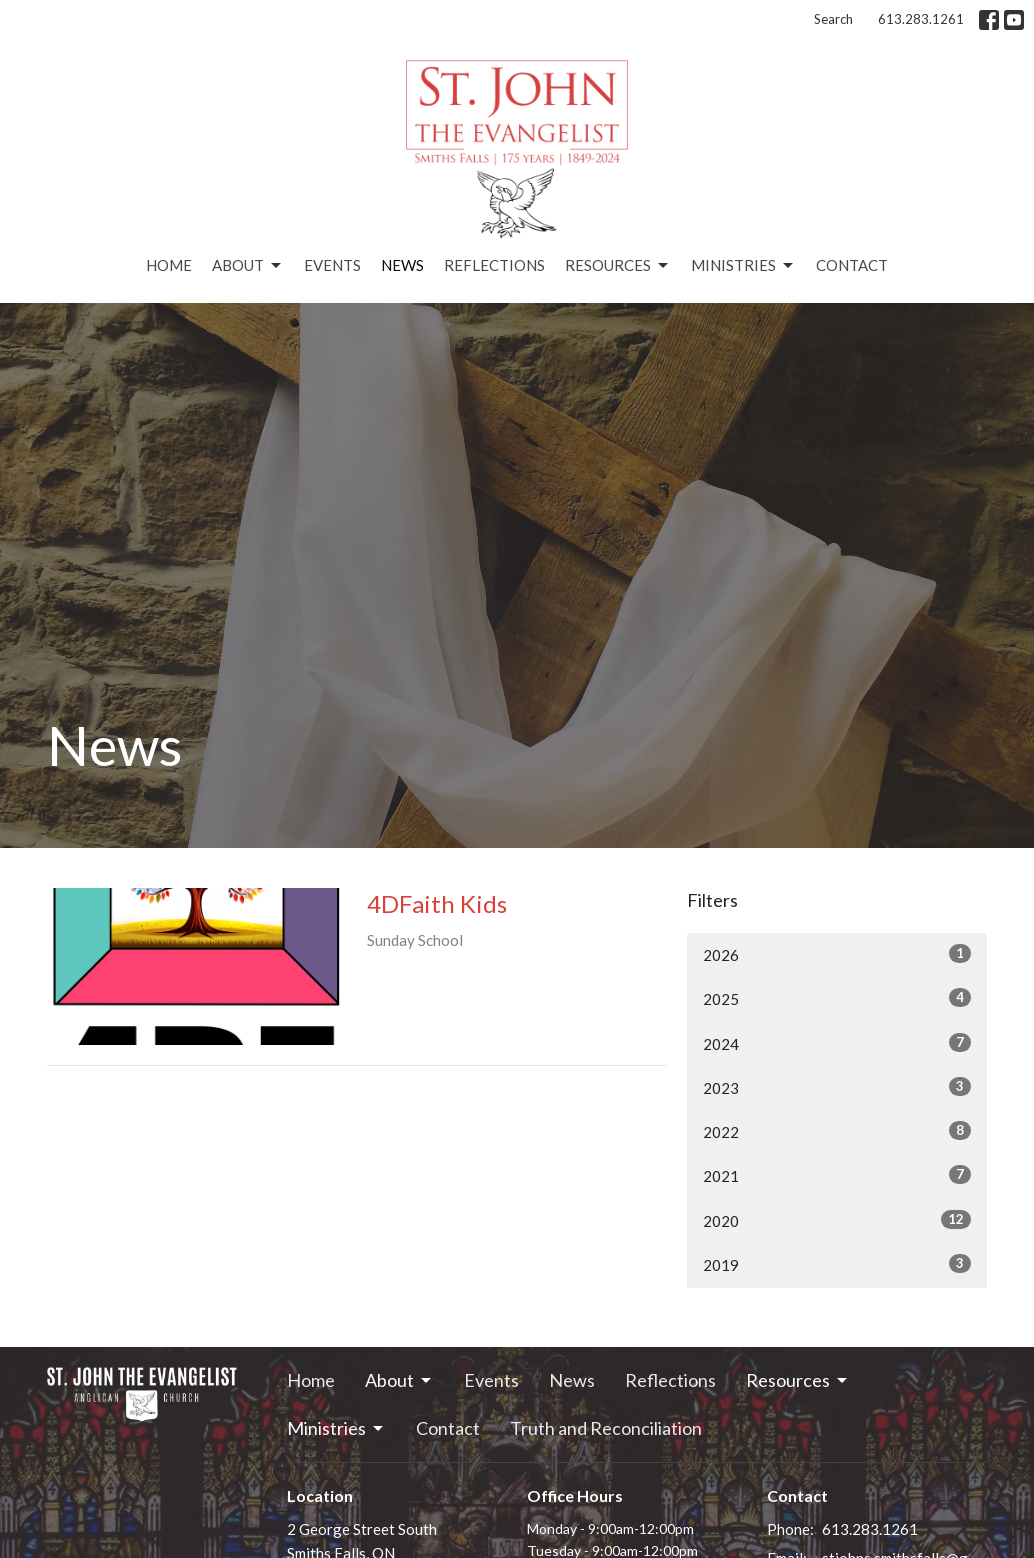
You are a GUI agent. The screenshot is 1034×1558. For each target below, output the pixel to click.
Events (332, 265)
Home (169, 265)
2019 (837, 1264)
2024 (837, 1043)
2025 (837, 998)
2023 (837, 1087)
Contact (852, 265)
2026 (837, 954)
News (402, 265)
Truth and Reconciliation (606, 1428)
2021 (837, 1175)
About (248, 266)
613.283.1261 (921, 19)
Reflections (494, 265)
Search (833, 19)
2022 (837, 1131)
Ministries (743, 266)
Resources (618, 266)
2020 (837, 1220)
